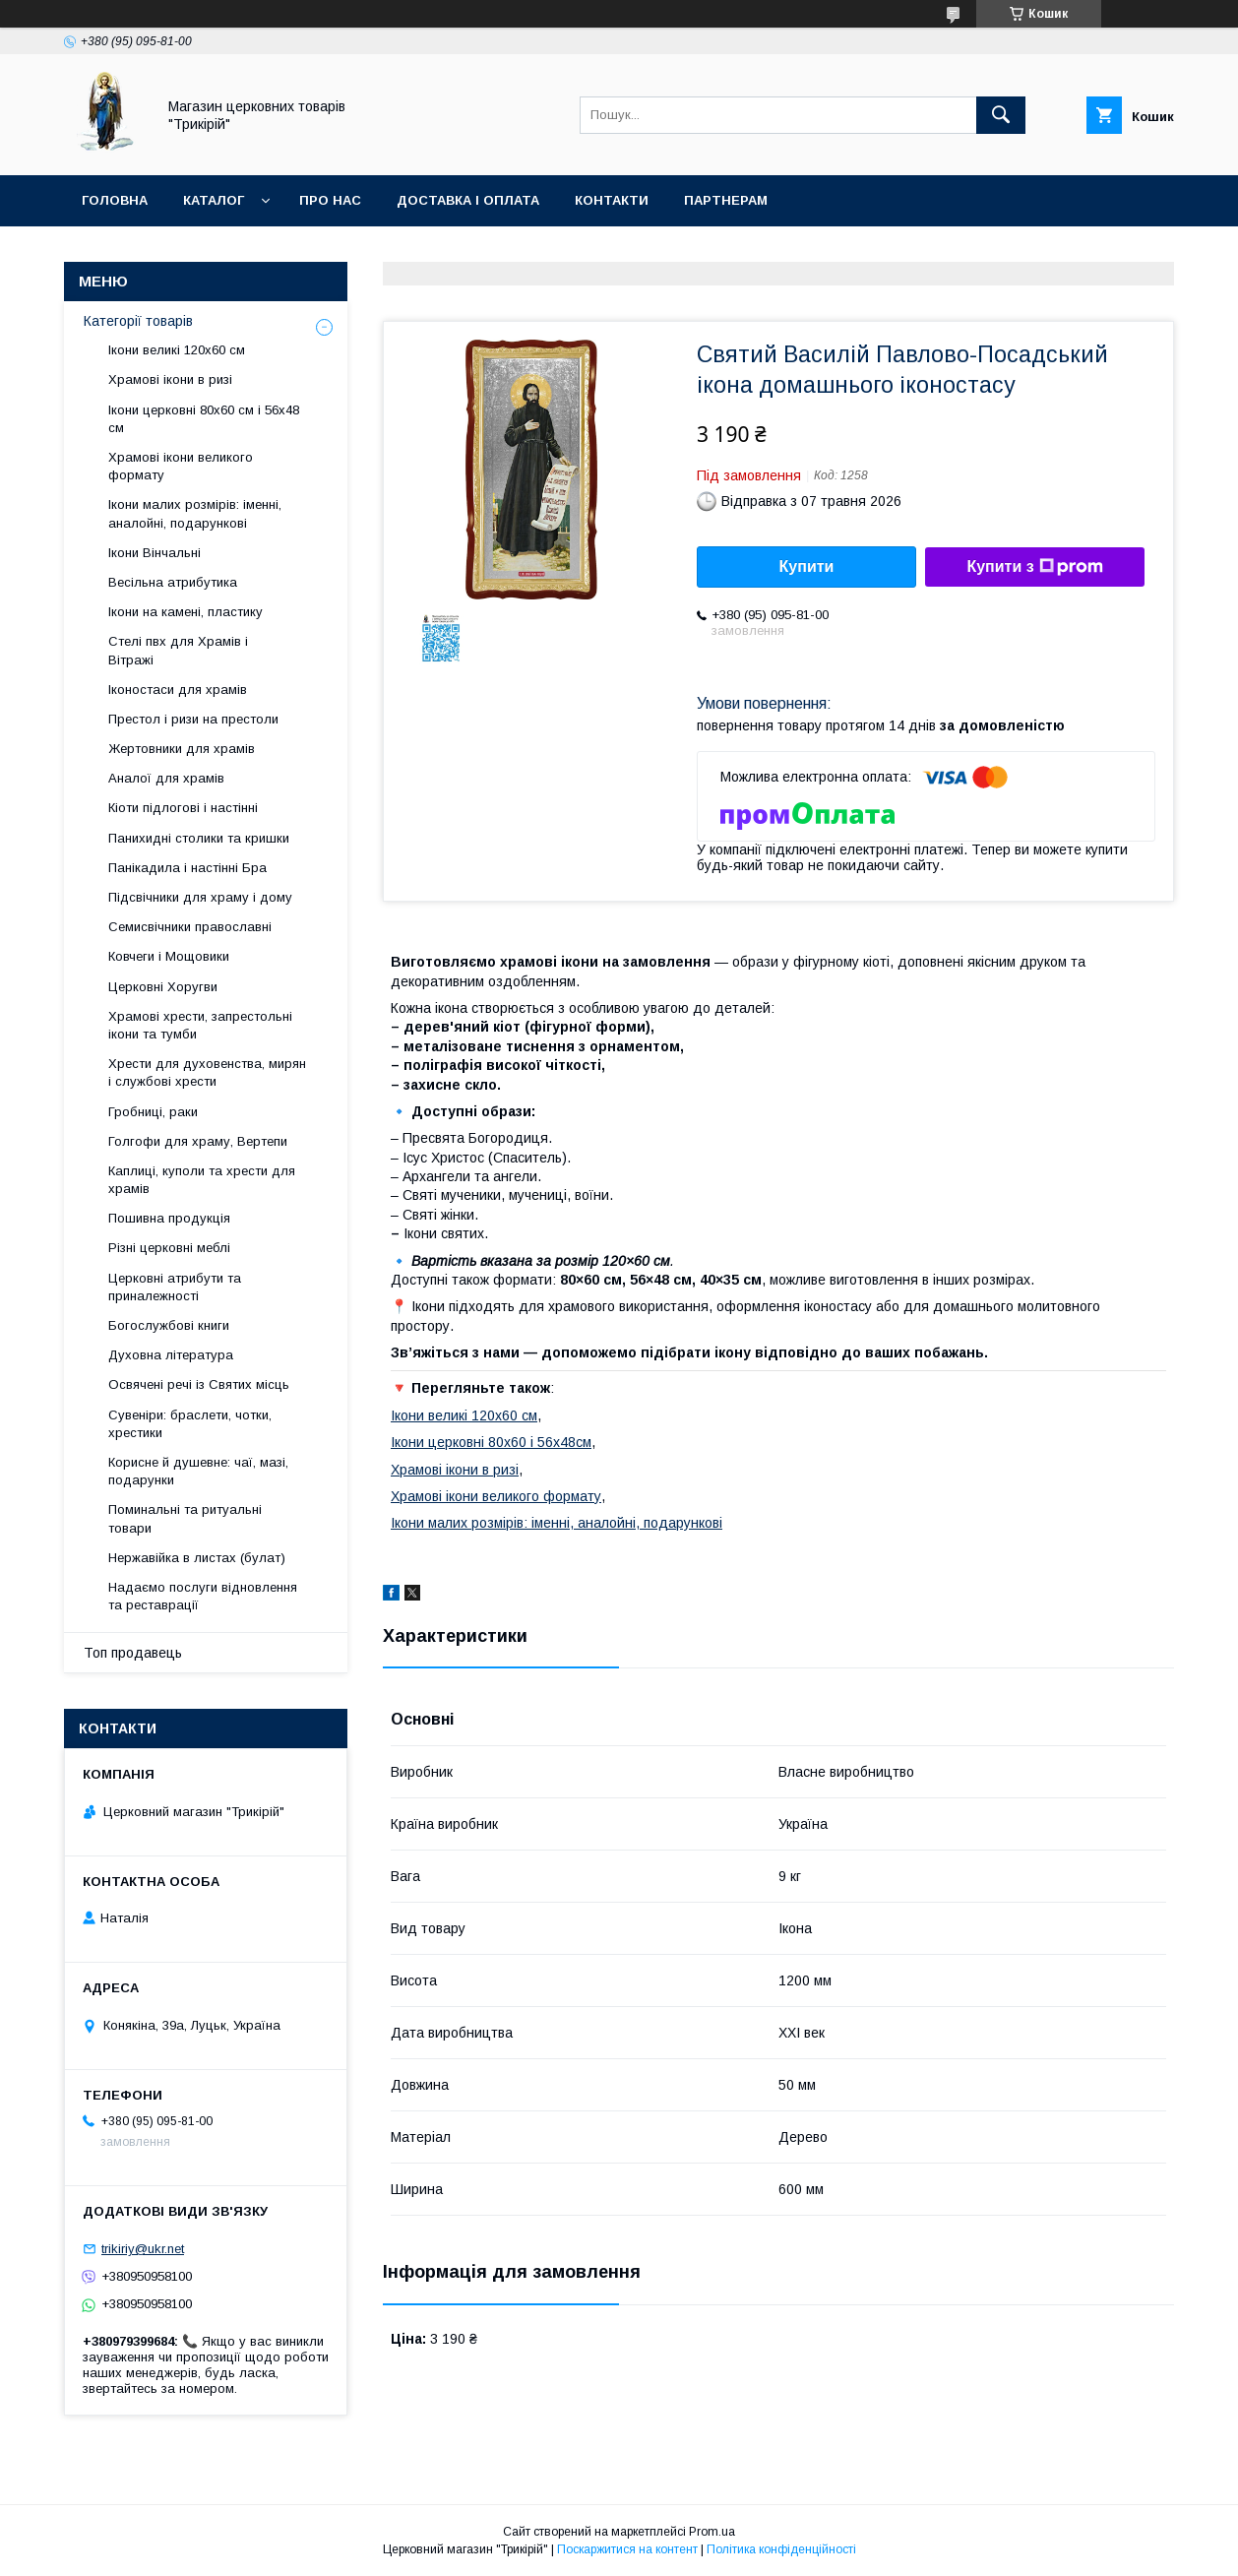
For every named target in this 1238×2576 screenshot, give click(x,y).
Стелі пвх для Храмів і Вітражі (178, 650)
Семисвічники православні (190, 926)
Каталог (213, 200)
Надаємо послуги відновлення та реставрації (202, 1596)
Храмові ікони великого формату (496, 1496)
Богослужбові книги (168, 1325)
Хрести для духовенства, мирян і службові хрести (207, 1072)
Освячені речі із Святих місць (198, 1384)
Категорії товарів (138, 321)
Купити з (1034, 567)
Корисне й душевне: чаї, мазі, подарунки (198, 1471)
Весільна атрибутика (172, 582)
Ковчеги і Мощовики (168, 956)
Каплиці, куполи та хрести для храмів (201, 1179)
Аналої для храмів (166, 778)
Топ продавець (133, 1653)
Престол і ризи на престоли (193, 719)
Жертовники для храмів (181, 748)
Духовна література (170, 1355)
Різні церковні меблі (169, 1247)
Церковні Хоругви (162, 986)
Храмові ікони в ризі (455, 1469)
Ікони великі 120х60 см (464, 1415)
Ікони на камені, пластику (185, 611)
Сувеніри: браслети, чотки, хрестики (190, 1424)
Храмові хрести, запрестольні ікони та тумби (200, 1025)
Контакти (612, 200)
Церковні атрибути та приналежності (174, 1287)
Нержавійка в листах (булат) (196, 1557)
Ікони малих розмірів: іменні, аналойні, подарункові (556, 1523)
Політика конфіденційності (781, 2549)
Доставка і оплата (468, 200)
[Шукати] (1000, 115)
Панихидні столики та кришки (198, 838)
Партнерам (726, 200)
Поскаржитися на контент (627, 2549)
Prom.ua (712, 2532)
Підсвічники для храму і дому (200, 897)
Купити (807, 566)
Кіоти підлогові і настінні (183, 807)
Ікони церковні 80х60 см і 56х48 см (203, 419)
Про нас (330, 200)
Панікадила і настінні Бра (187, 867)
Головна (115, 200)
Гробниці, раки (153, 1111)
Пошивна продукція (169, 1218)
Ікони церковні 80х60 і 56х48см (491, 1442)
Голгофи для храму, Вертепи (197, 1141)
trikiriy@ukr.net (142, 2248)
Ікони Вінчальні (154, 552)
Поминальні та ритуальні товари (185, 1518)
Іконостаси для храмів (177, 689)
